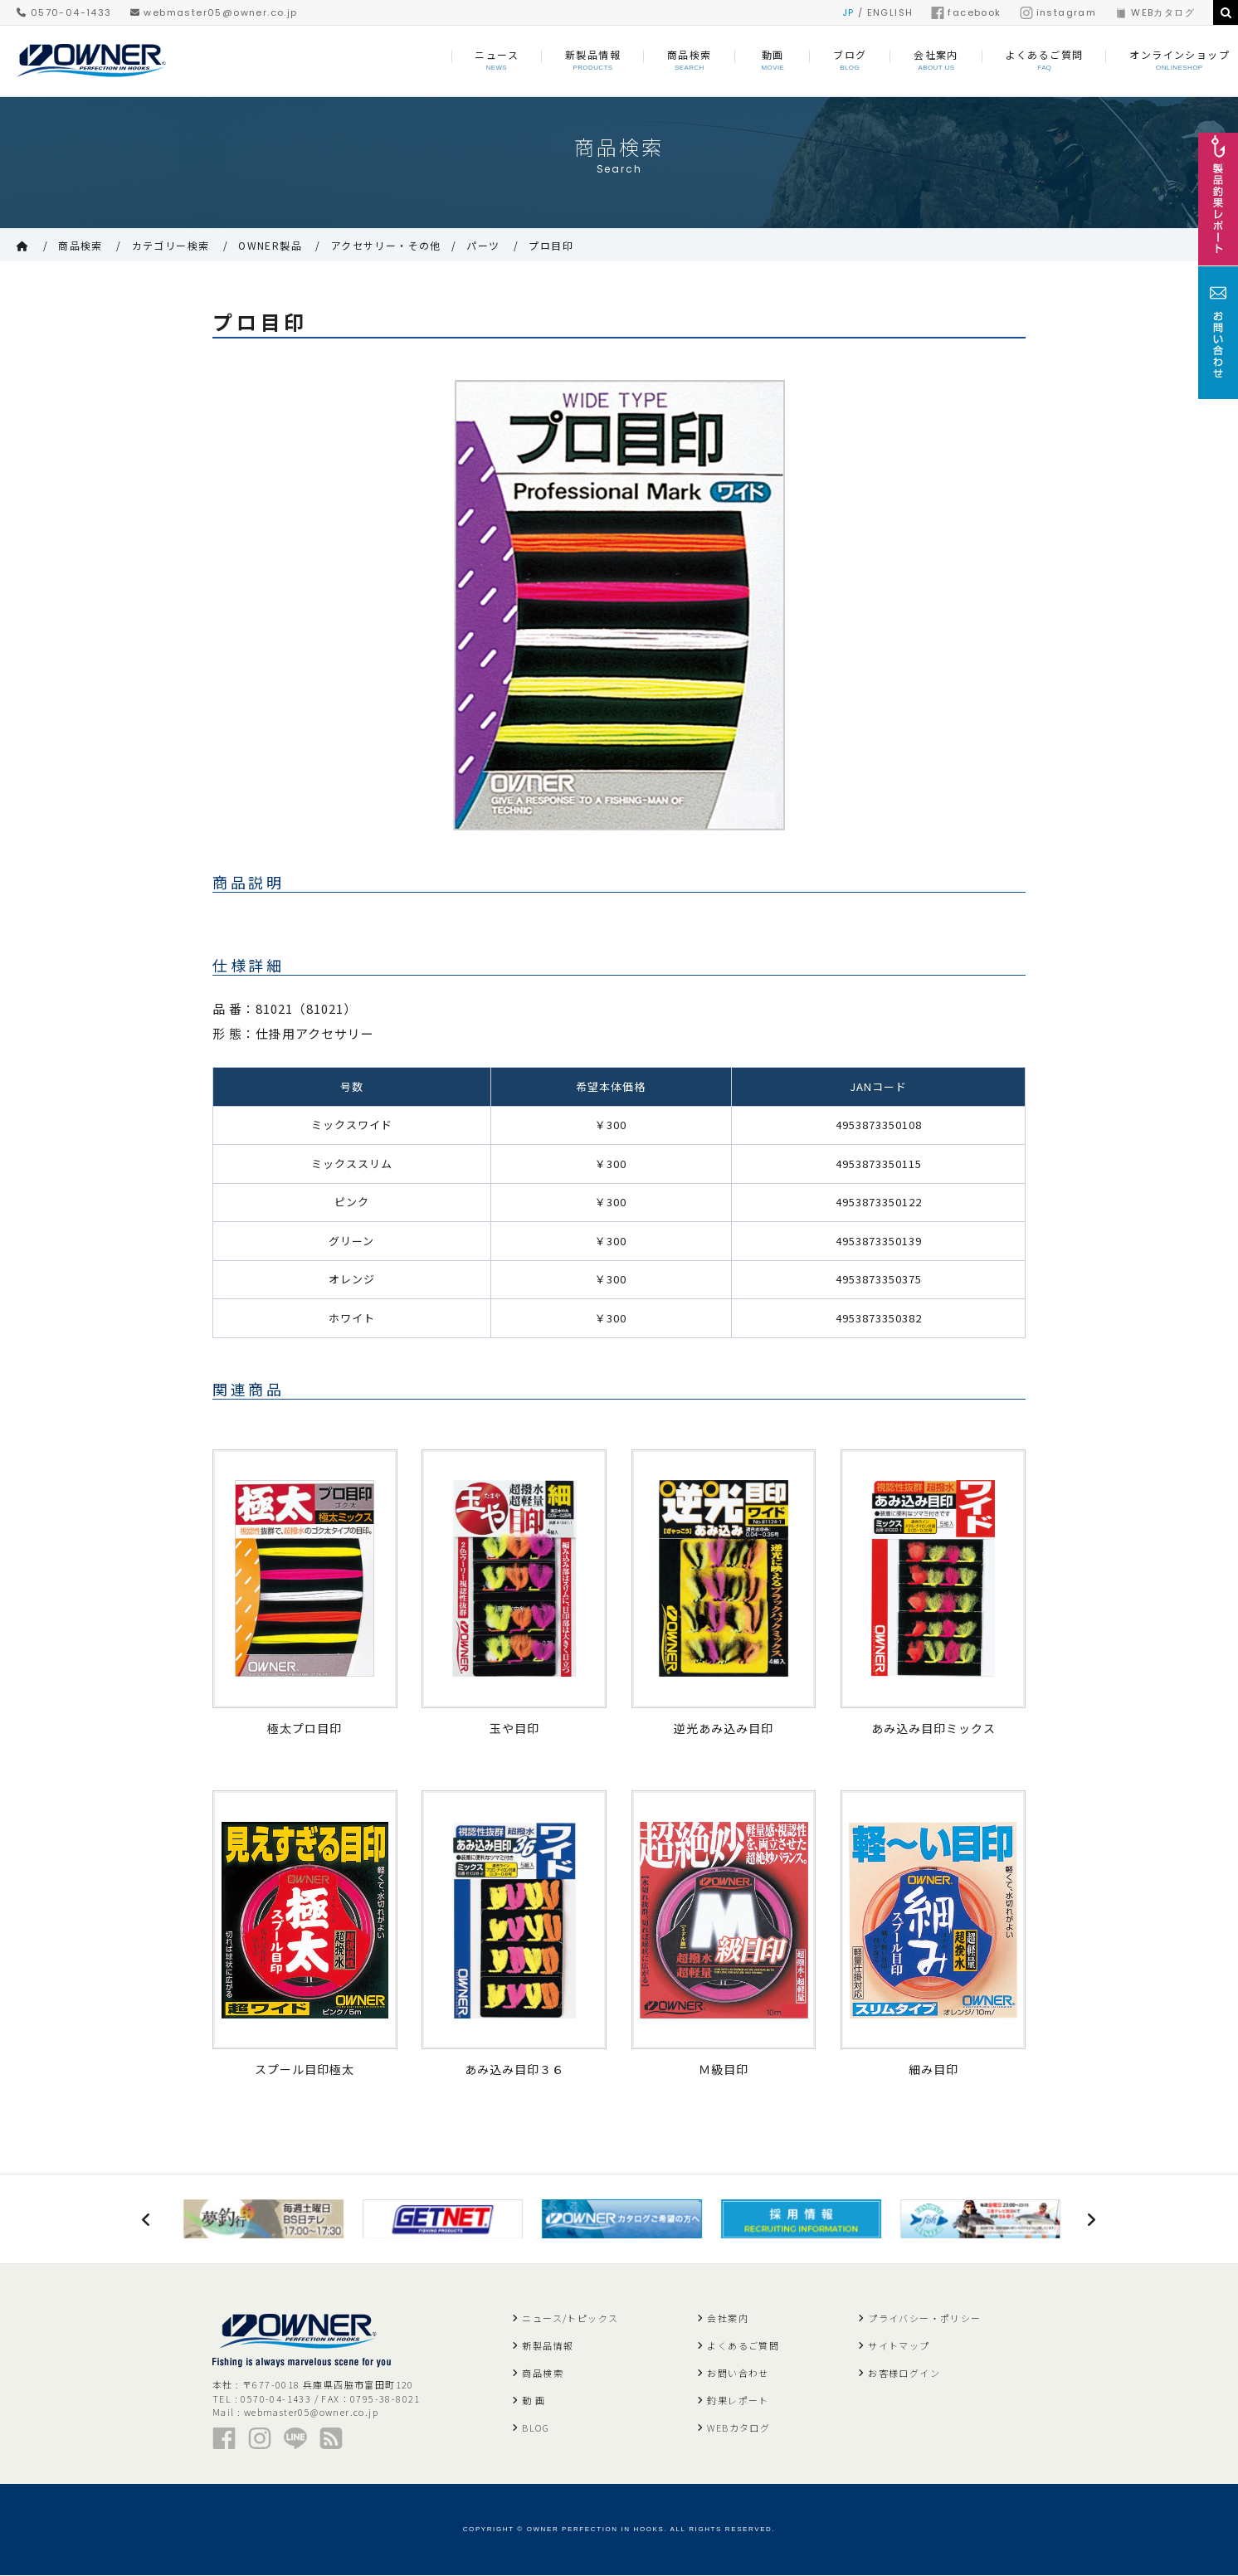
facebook (966, 12)
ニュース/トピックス (570, 2318)
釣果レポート (737, 2401)
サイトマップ (898, 2346)
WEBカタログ (1154, 12)
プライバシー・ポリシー (924, 2318)
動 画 (533, 2401)
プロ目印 (551, 245)
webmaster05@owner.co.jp (214, 12)
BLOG (535, 2428)
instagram (1058, 12)
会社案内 (727, 2318)
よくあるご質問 (743, 2346)
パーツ (483, 245)
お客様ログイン (904, 2373)
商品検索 (80, 245)
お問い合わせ (737, 2373)
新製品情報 (547, 2346)
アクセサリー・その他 (386, 245)
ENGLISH (890, 12)
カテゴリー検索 (171, 245)
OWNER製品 (270, 245)
